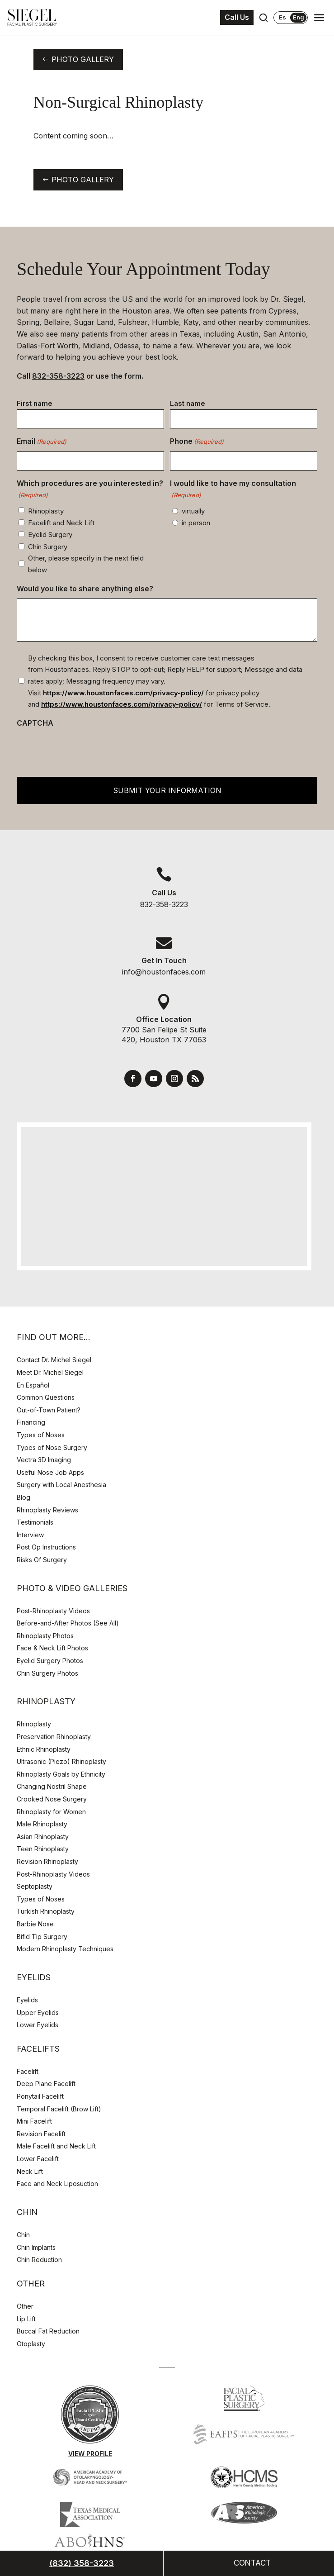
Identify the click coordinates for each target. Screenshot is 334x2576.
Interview (30, 1535)
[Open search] (263, 17)
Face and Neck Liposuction (57, 2183)
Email (41, 442)
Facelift (27, 2071)
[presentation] (85, 750)
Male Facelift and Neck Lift (56, 2146)
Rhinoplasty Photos (45, 1636)
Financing (31, 1422)
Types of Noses (41, 1435)
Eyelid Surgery (50, 534)
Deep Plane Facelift (46, 2083)
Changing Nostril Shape (52, 1786)
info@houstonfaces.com (164, 971)
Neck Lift (30, 2171)
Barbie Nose (35, 1924)
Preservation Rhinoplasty (54, 1736)
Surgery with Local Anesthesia (61, 1484)
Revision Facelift (41, 2134)
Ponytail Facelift (40, 2096)
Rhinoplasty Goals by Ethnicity (61, 1774)
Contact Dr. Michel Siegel (54, 1360)
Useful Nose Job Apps (50, 1472)
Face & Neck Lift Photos (52, 1648)
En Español (33, 1385)
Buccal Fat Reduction (48, 2331)
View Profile (90, 2453)
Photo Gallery (83, 59)
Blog (23, 1497)
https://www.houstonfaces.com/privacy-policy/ (123, 693)
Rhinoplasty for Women (51, 1812)
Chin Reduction (39, 2259)
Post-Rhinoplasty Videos (54, 1611)
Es (282, 17)
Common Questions (46, 1397)
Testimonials (35, 1522)
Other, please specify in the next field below (86, 564)
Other (25, 2306)
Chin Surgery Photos (47, 1673)
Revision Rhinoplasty (47, 1861)
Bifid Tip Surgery (42, 1936)
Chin (23, 2235)
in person (196, 522)
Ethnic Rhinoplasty (44, 1749)
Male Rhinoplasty (42, 1824)
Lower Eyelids (37, 2025)
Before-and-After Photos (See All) (68, 1623)
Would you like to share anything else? (85, 588)
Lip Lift (26, 2319)
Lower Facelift (38, 2159)
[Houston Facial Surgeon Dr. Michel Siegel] (32, 18)
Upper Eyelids (38, 2012)
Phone (197, 442)
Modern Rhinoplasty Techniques (65, 1949)
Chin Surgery (47, 546)
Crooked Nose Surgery (52, 1799)
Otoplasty (31, 2344)
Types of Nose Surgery (52, 1447)
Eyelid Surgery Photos (50, 1660)
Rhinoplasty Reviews (47, 1510)
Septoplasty (34, 1886)
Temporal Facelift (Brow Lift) (59, 2109)
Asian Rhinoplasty (43, 1836)
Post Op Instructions (46, 1547)
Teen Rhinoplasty (43, 1849)
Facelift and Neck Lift (61, 522)
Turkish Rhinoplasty (46, 1911)
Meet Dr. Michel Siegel (50, 1372)
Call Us (237, 17)
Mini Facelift (34, 2121)
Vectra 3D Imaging (44, 1460)
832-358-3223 (58, 375)
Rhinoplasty (46, 511)
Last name (187, 403)
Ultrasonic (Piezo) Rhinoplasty (61, 1761)
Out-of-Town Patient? (48, 1410)
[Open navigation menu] (319, 17)
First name (34, 403)
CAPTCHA (35, 722)
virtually (193, 511)
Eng (298, 17)
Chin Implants (36, 2247)
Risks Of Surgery (42, 1560)
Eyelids (27, 2000)
